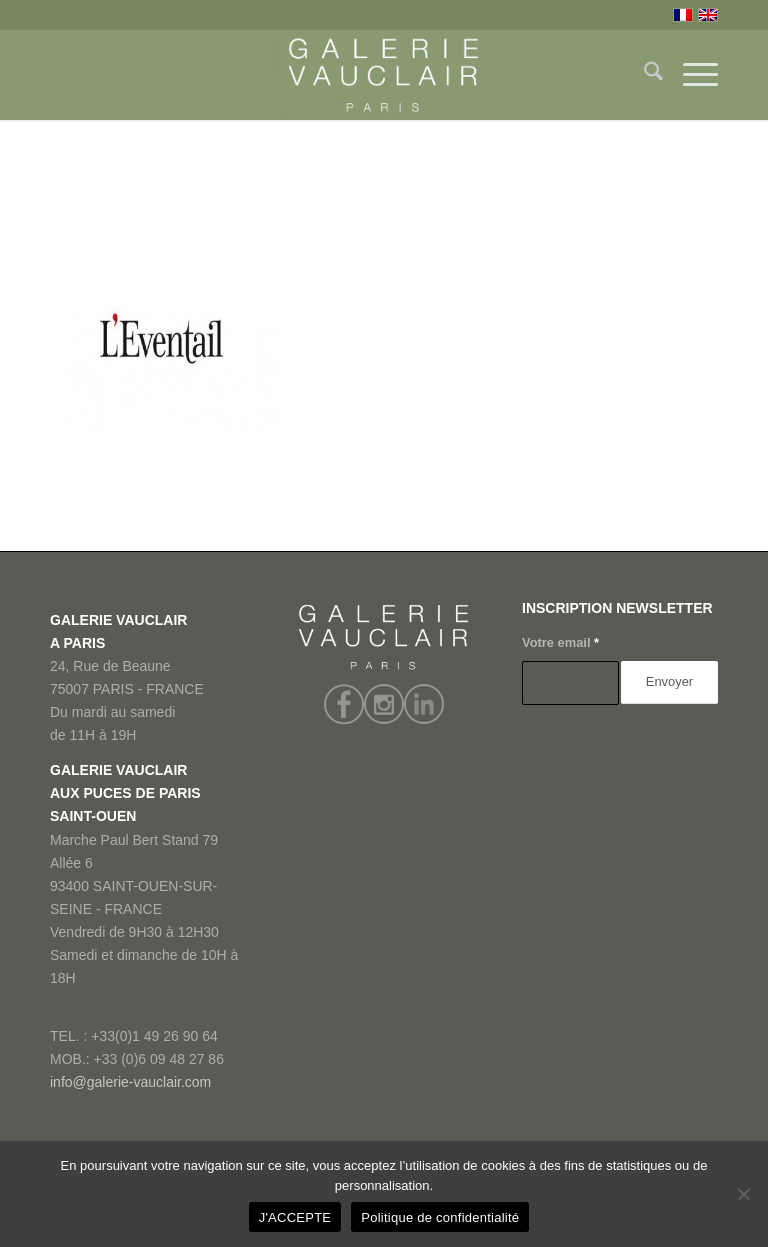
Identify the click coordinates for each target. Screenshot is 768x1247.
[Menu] (690, 75)
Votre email (560, 642)
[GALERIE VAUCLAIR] (383, 75)
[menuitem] (643, 75)
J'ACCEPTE (295, 1217)
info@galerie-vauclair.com (130, 1082)
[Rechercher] (643, 75)
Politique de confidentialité (440, 1217)
